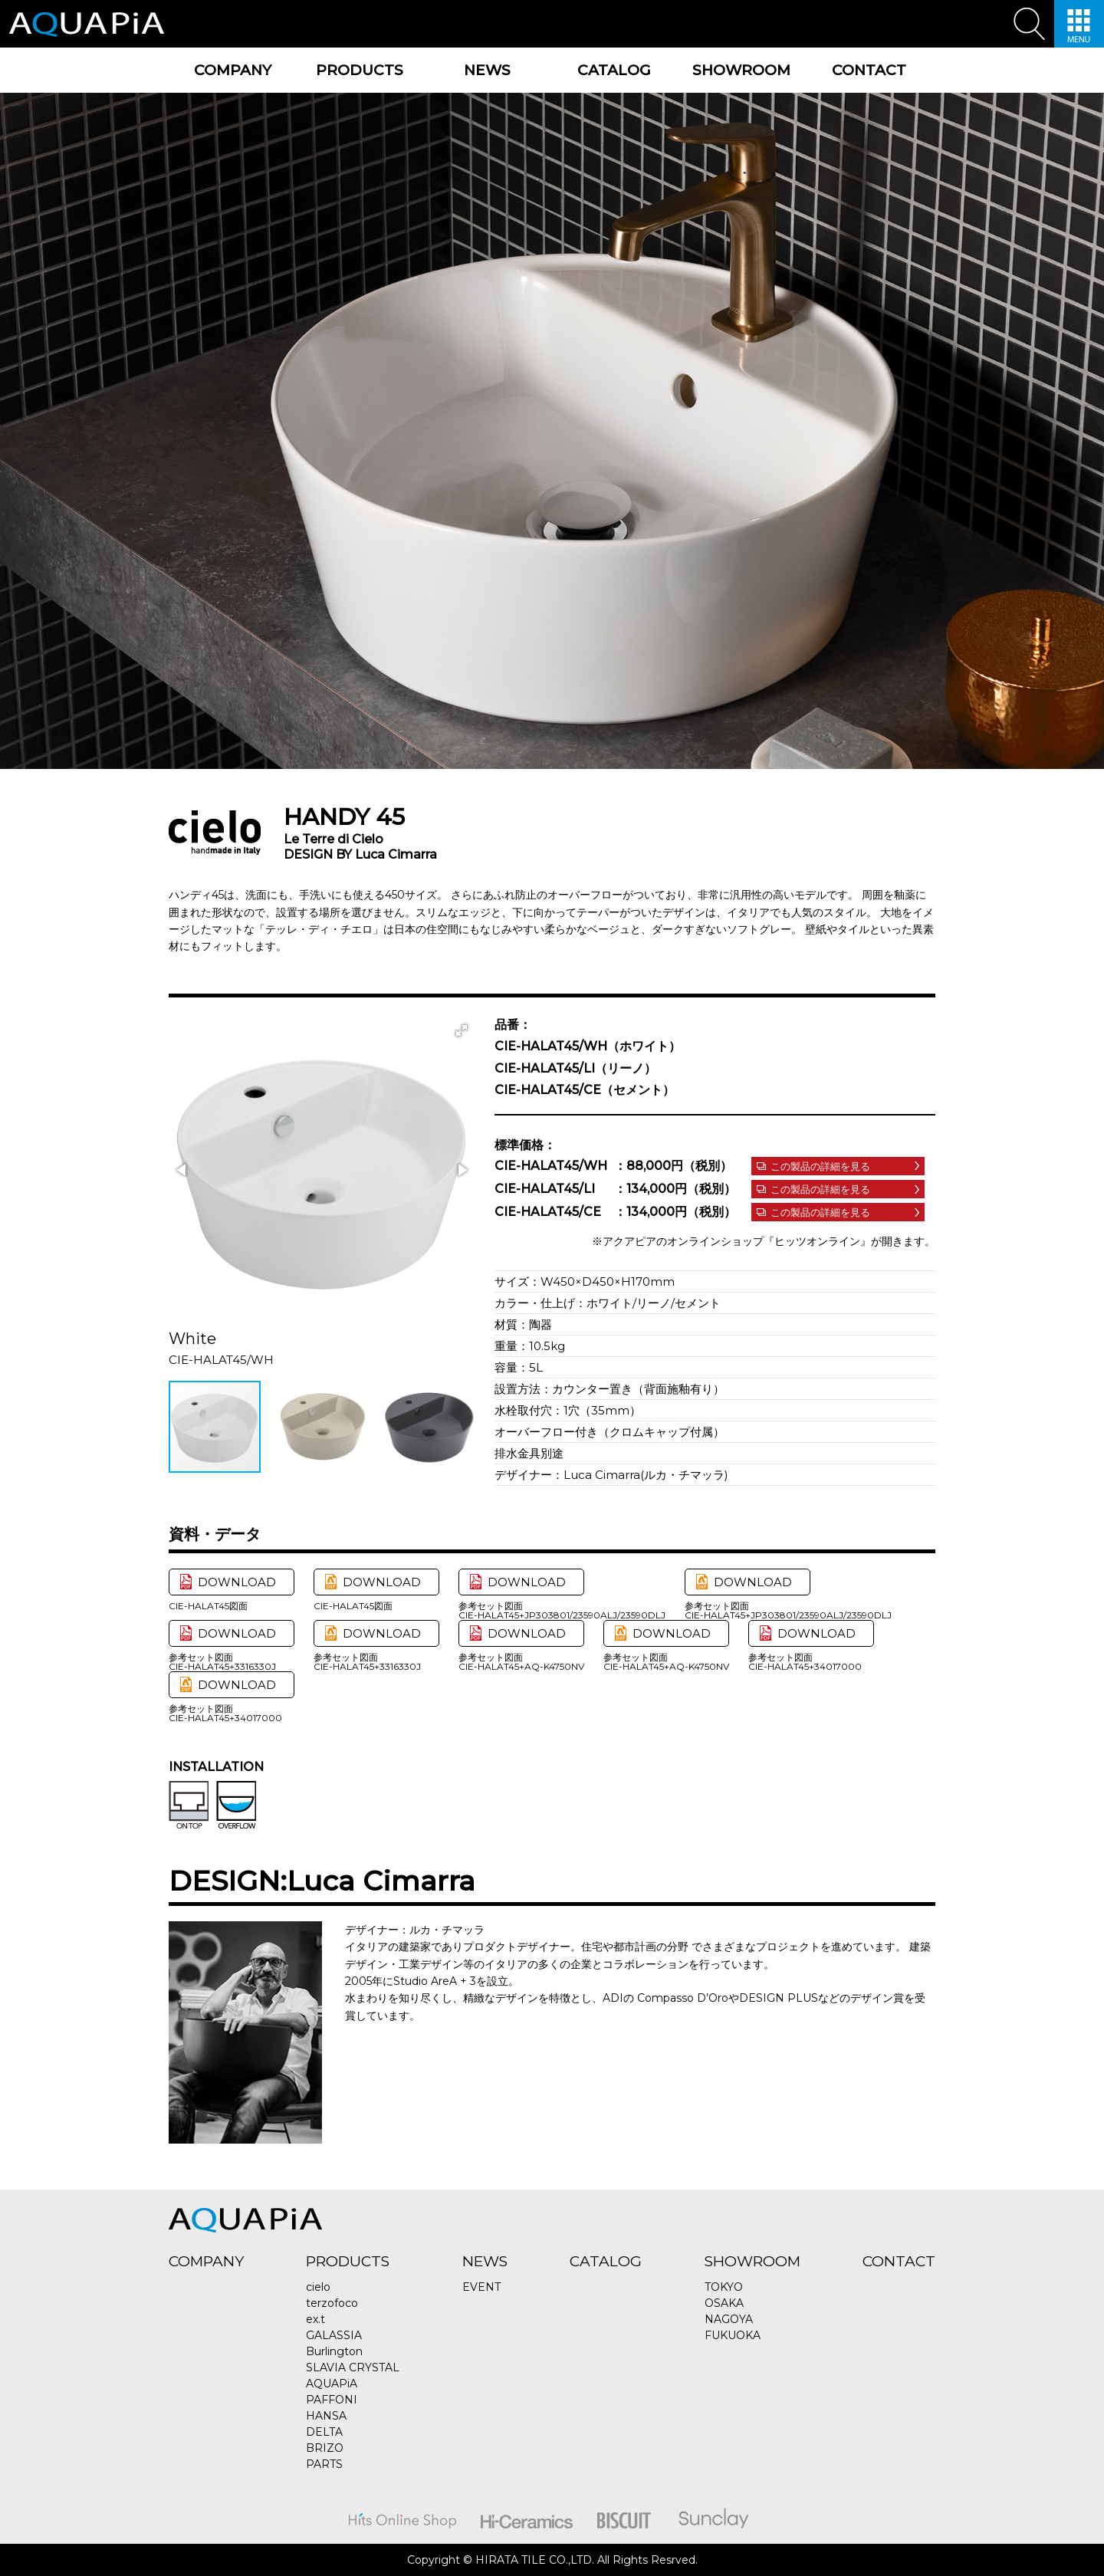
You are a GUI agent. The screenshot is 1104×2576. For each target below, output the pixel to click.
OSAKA (724, 2303)
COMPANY (232, 70)
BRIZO (324, 2448)
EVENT (481, 2287)
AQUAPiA (331, 2383)
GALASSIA (334, 2335)
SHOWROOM (741, 70)
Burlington (334, 2351)
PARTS (324, 2464)
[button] (461, 1030)
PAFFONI (331, 2400)
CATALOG (614, 70)
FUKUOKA (733, 2335)
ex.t (315, 2319)
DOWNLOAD (237, 1582)
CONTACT (869, 70)
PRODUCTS (359, 70)
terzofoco (332, 2303)
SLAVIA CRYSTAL (352, 2367)
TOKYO (724, 2287)
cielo (318, 2287)
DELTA (324, 2432)
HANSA (326, 2416)
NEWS (487, 70)
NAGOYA (729, 2319)
